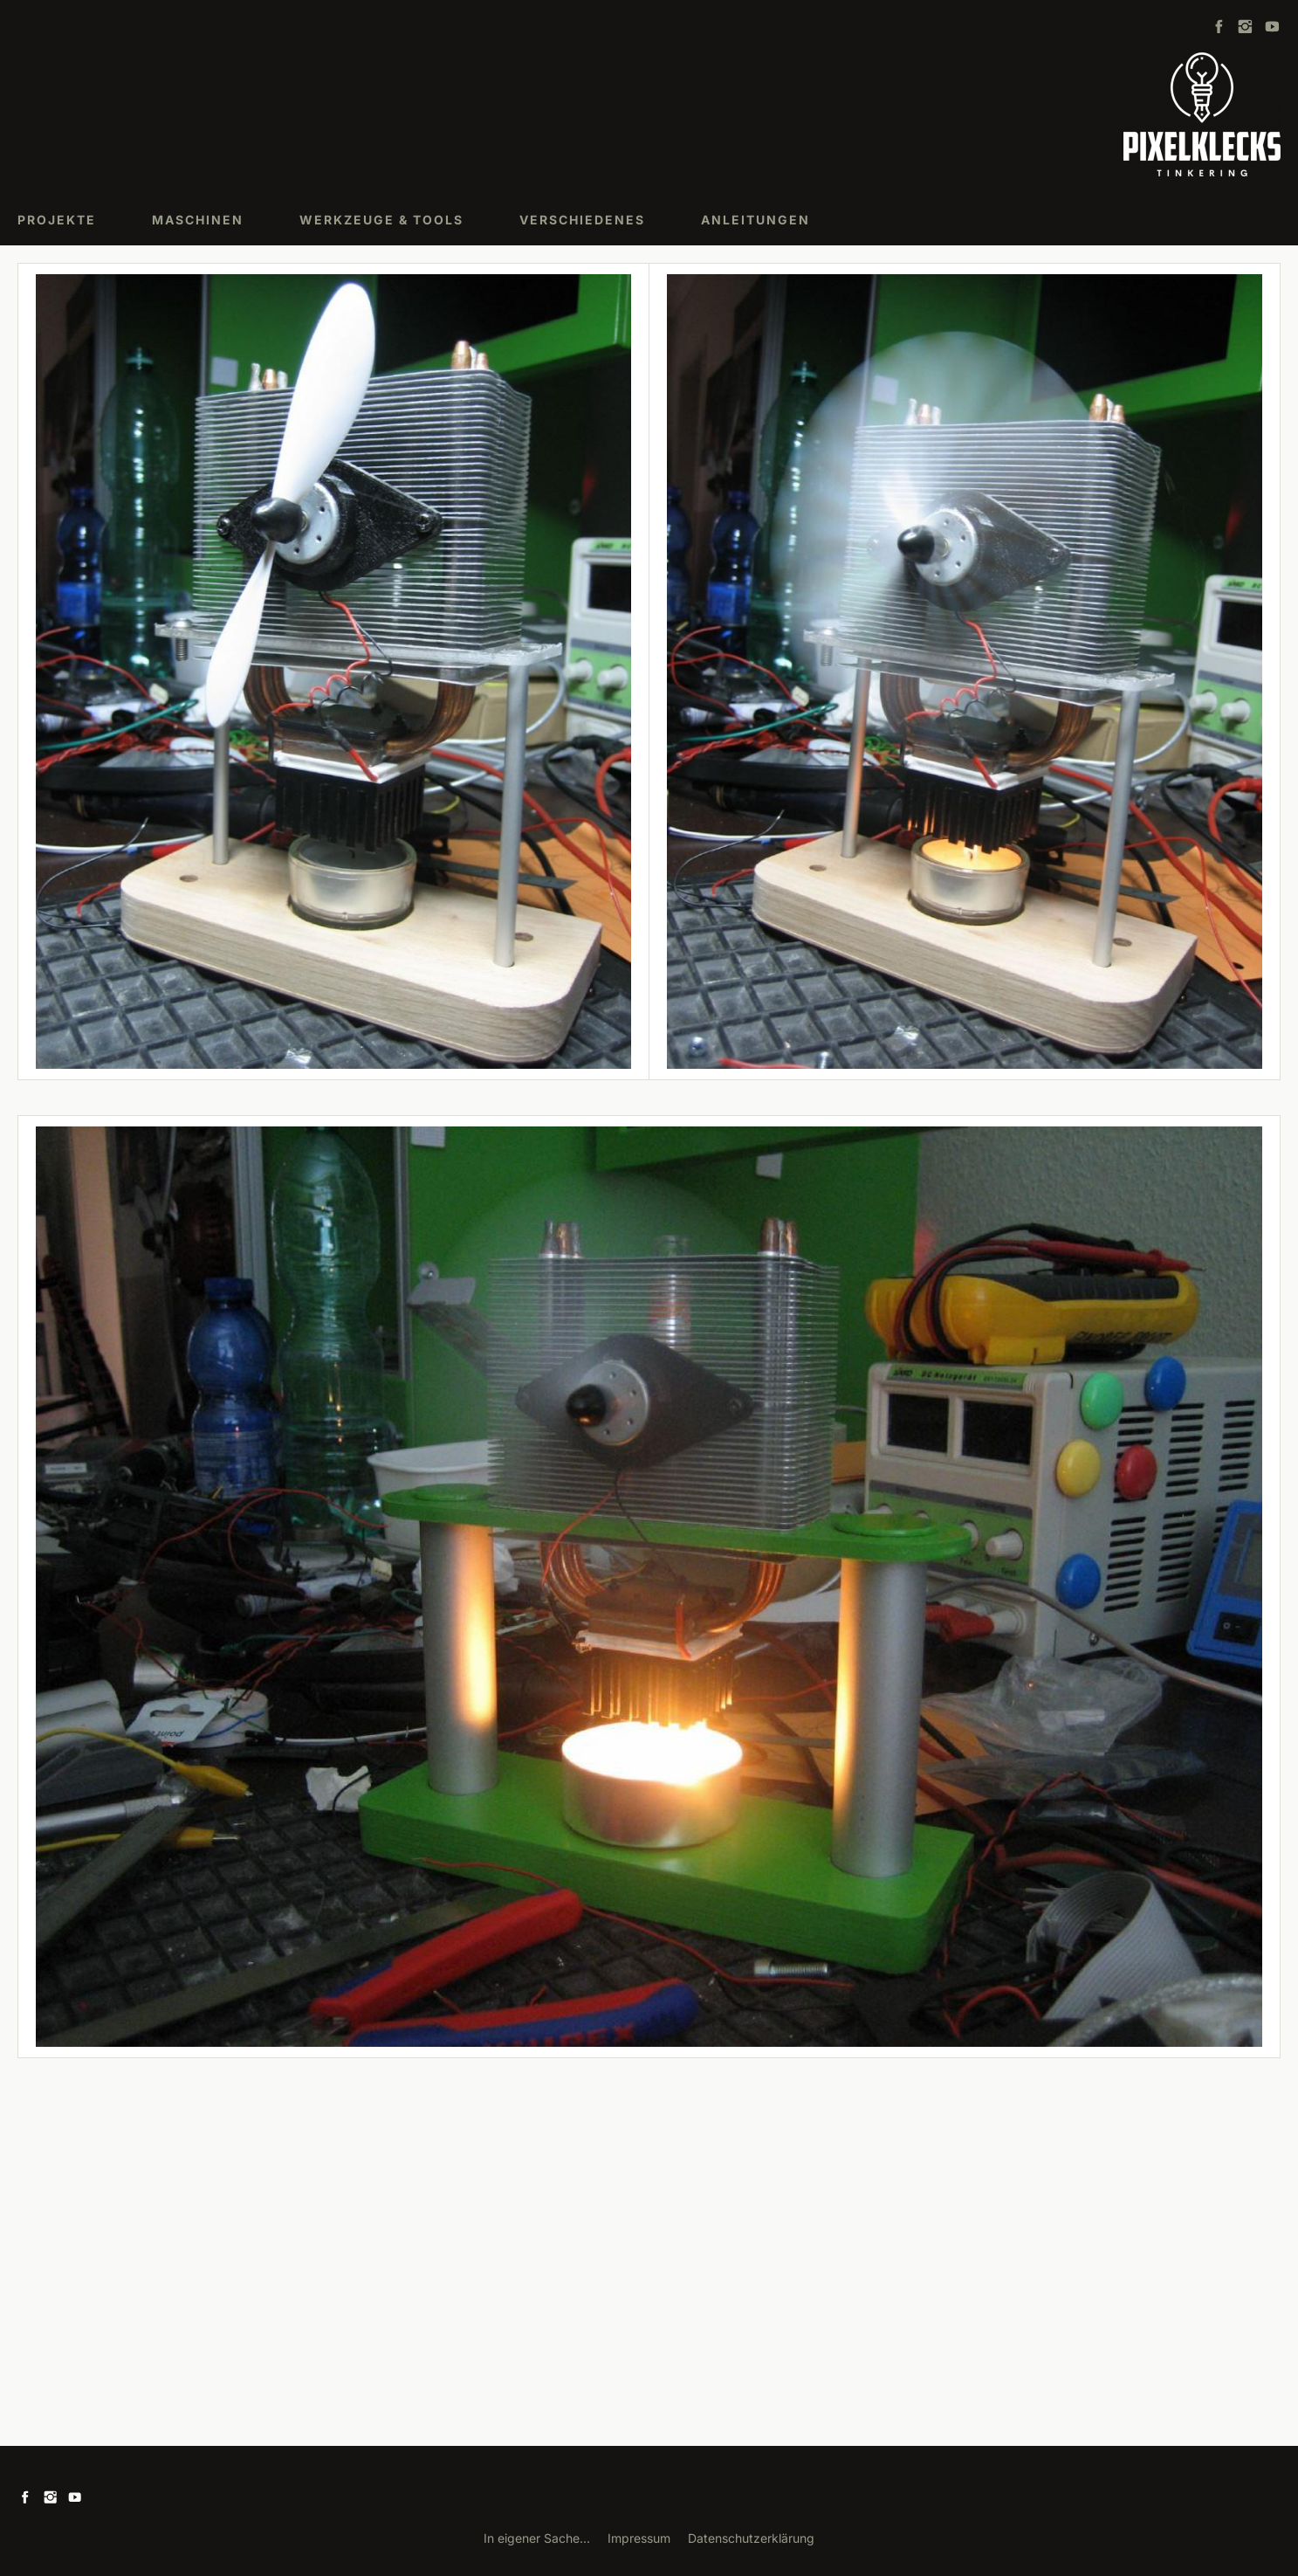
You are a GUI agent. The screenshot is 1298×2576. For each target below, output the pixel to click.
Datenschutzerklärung (751, 2538)
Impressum (639, 2538)
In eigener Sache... (537, 2538)
